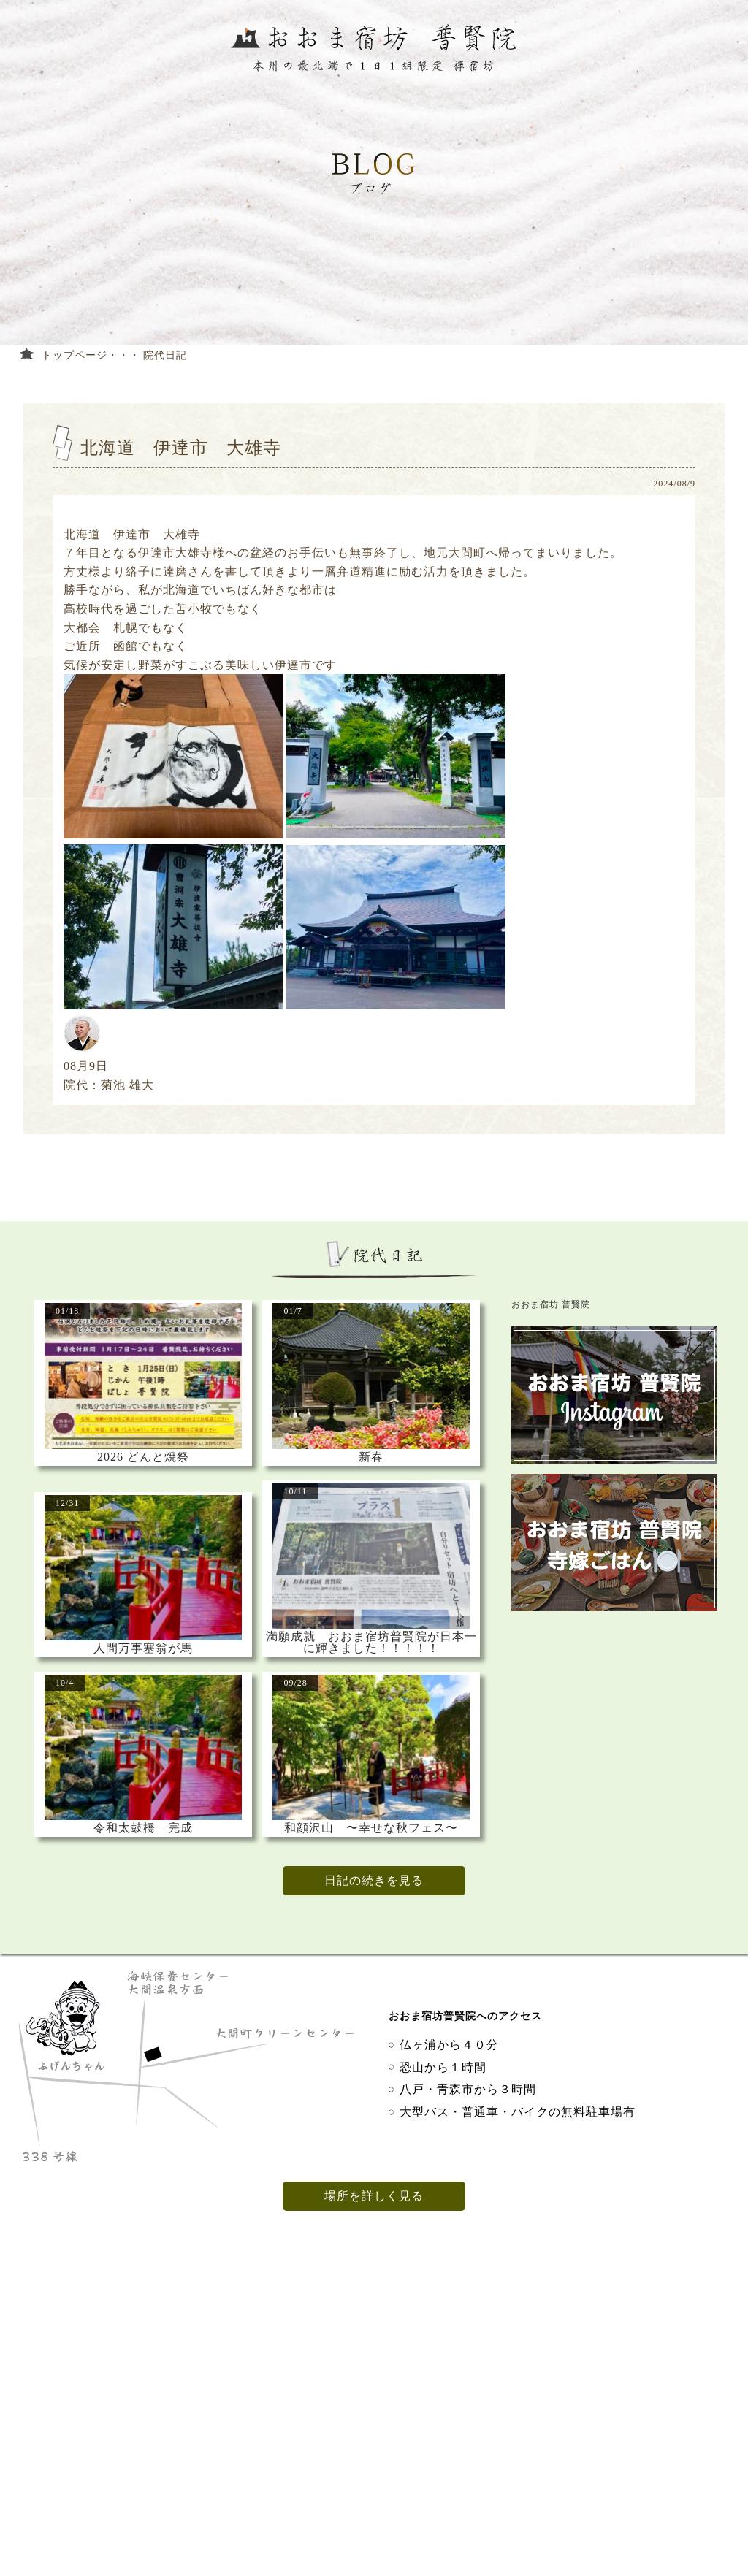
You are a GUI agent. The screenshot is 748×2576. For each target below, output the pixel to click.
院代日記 (165, 355)
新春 (371, 1457)
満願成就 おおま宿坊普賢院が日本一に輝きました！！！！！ (371, 1642)
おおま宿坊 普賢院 (550, 1304)
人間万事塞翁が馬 (143, 1648)
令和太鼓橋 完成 (143, 1828)
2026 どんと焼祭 (143, 1457)
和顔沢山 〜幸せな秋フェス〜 (371, 1828)
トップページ (74, 355)
